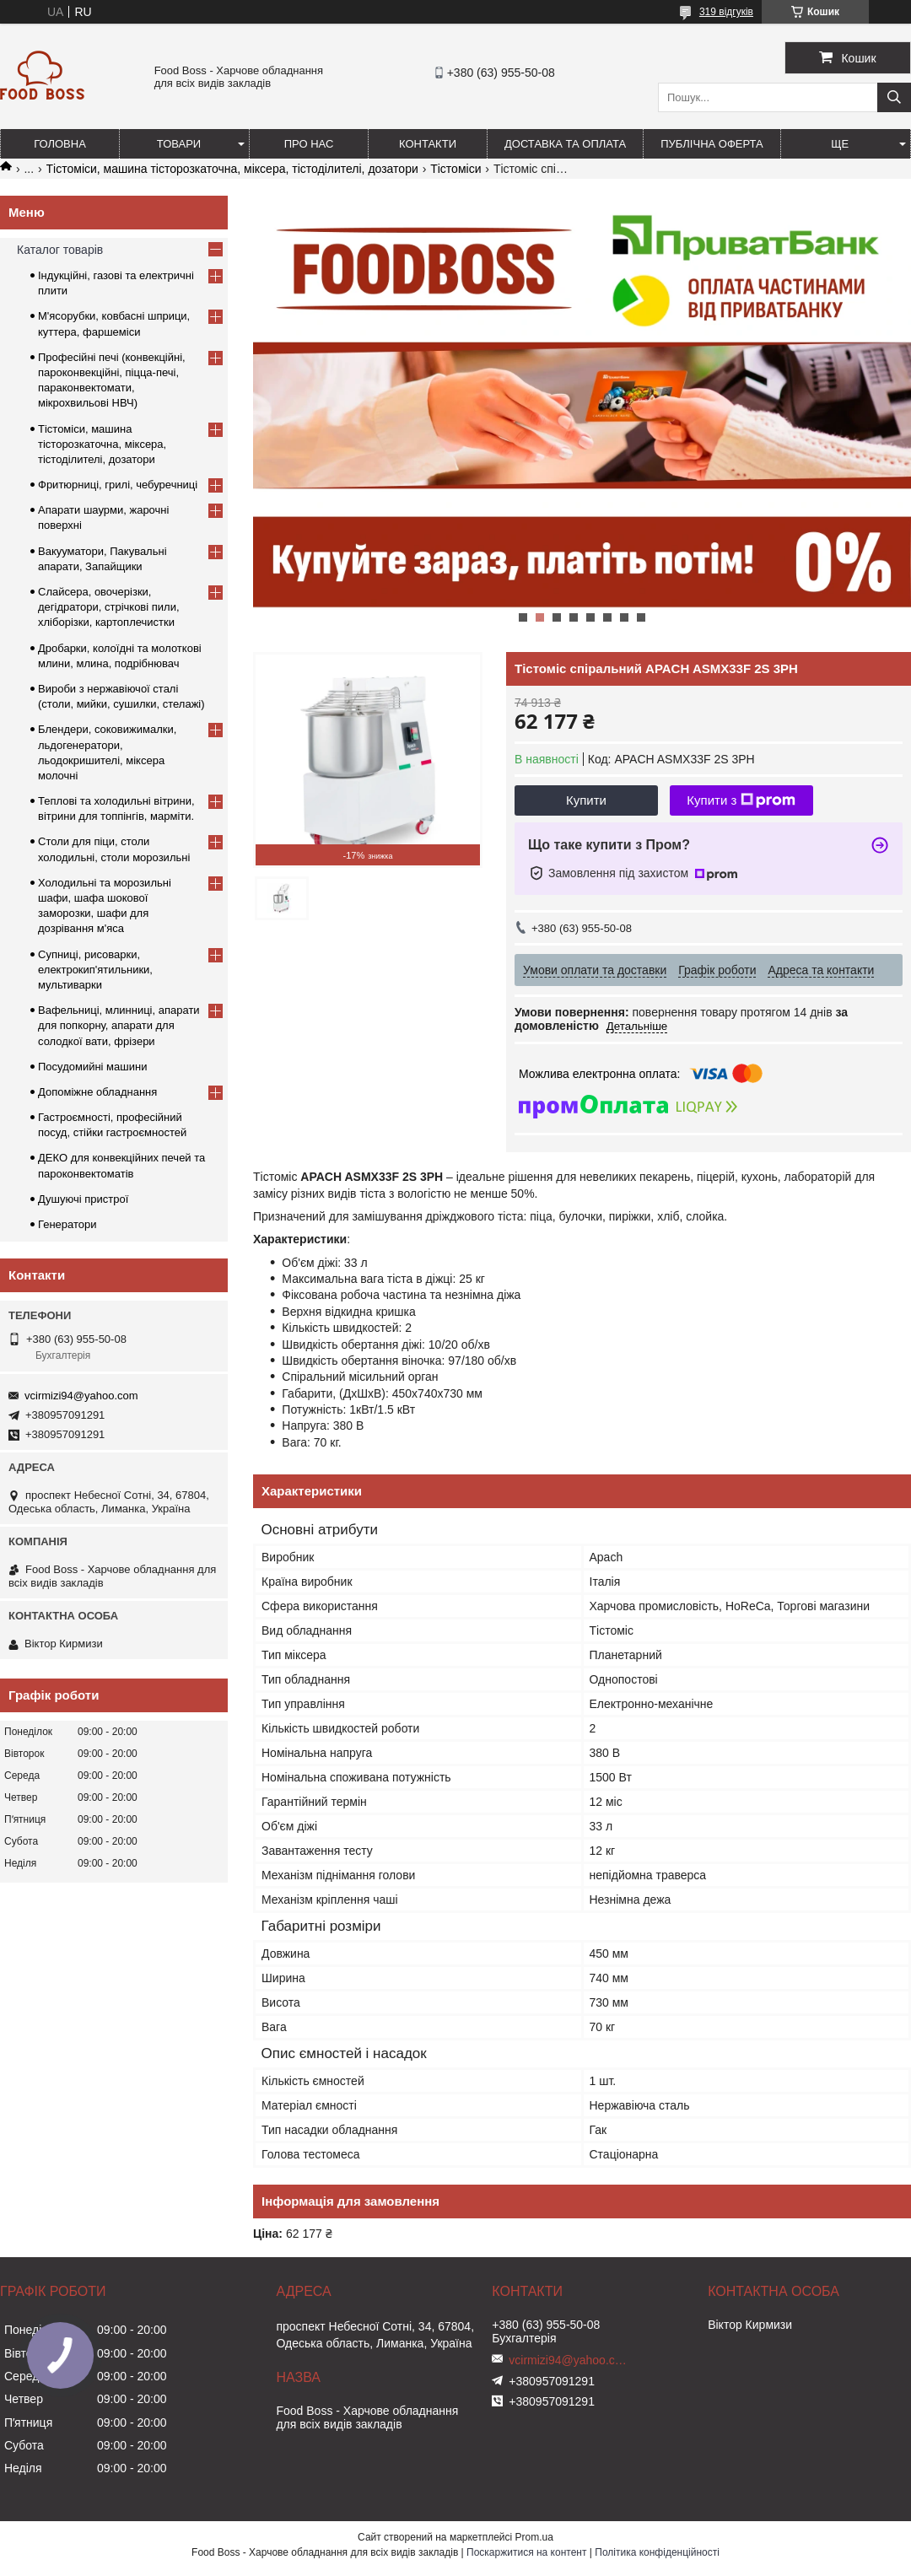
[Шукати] (894, 97)
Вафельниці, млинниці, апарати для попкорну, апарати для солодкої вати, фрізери (119, 1025)
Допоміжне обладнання (97, 1092)
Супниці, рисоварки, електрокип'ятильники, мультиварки (95, 969)
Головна (60, 143)
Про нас (309, 143)
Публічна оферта (711, 143)
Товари (179, 143)
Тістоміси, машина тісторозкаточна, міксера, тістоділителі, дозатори (232, 168)
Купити (586, 800)
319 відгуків (726, 12)
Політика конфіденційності (657, 2552)
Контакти (427, 143)
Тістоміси (455, 168)
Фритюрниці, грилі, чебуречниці (117, 484)
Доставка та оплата (565, 143)
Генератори (67, 1224)
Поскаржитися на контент (526, 2552)
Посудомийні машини (92, 1066)
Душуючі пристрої (83, 1199)
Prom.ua (534, 2537)
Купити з (741, 800)
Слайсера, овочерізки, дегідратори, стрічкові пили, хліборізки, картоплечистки (109, 606)
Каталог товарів (60, 249)
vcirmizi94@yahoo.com (81, 1395)
